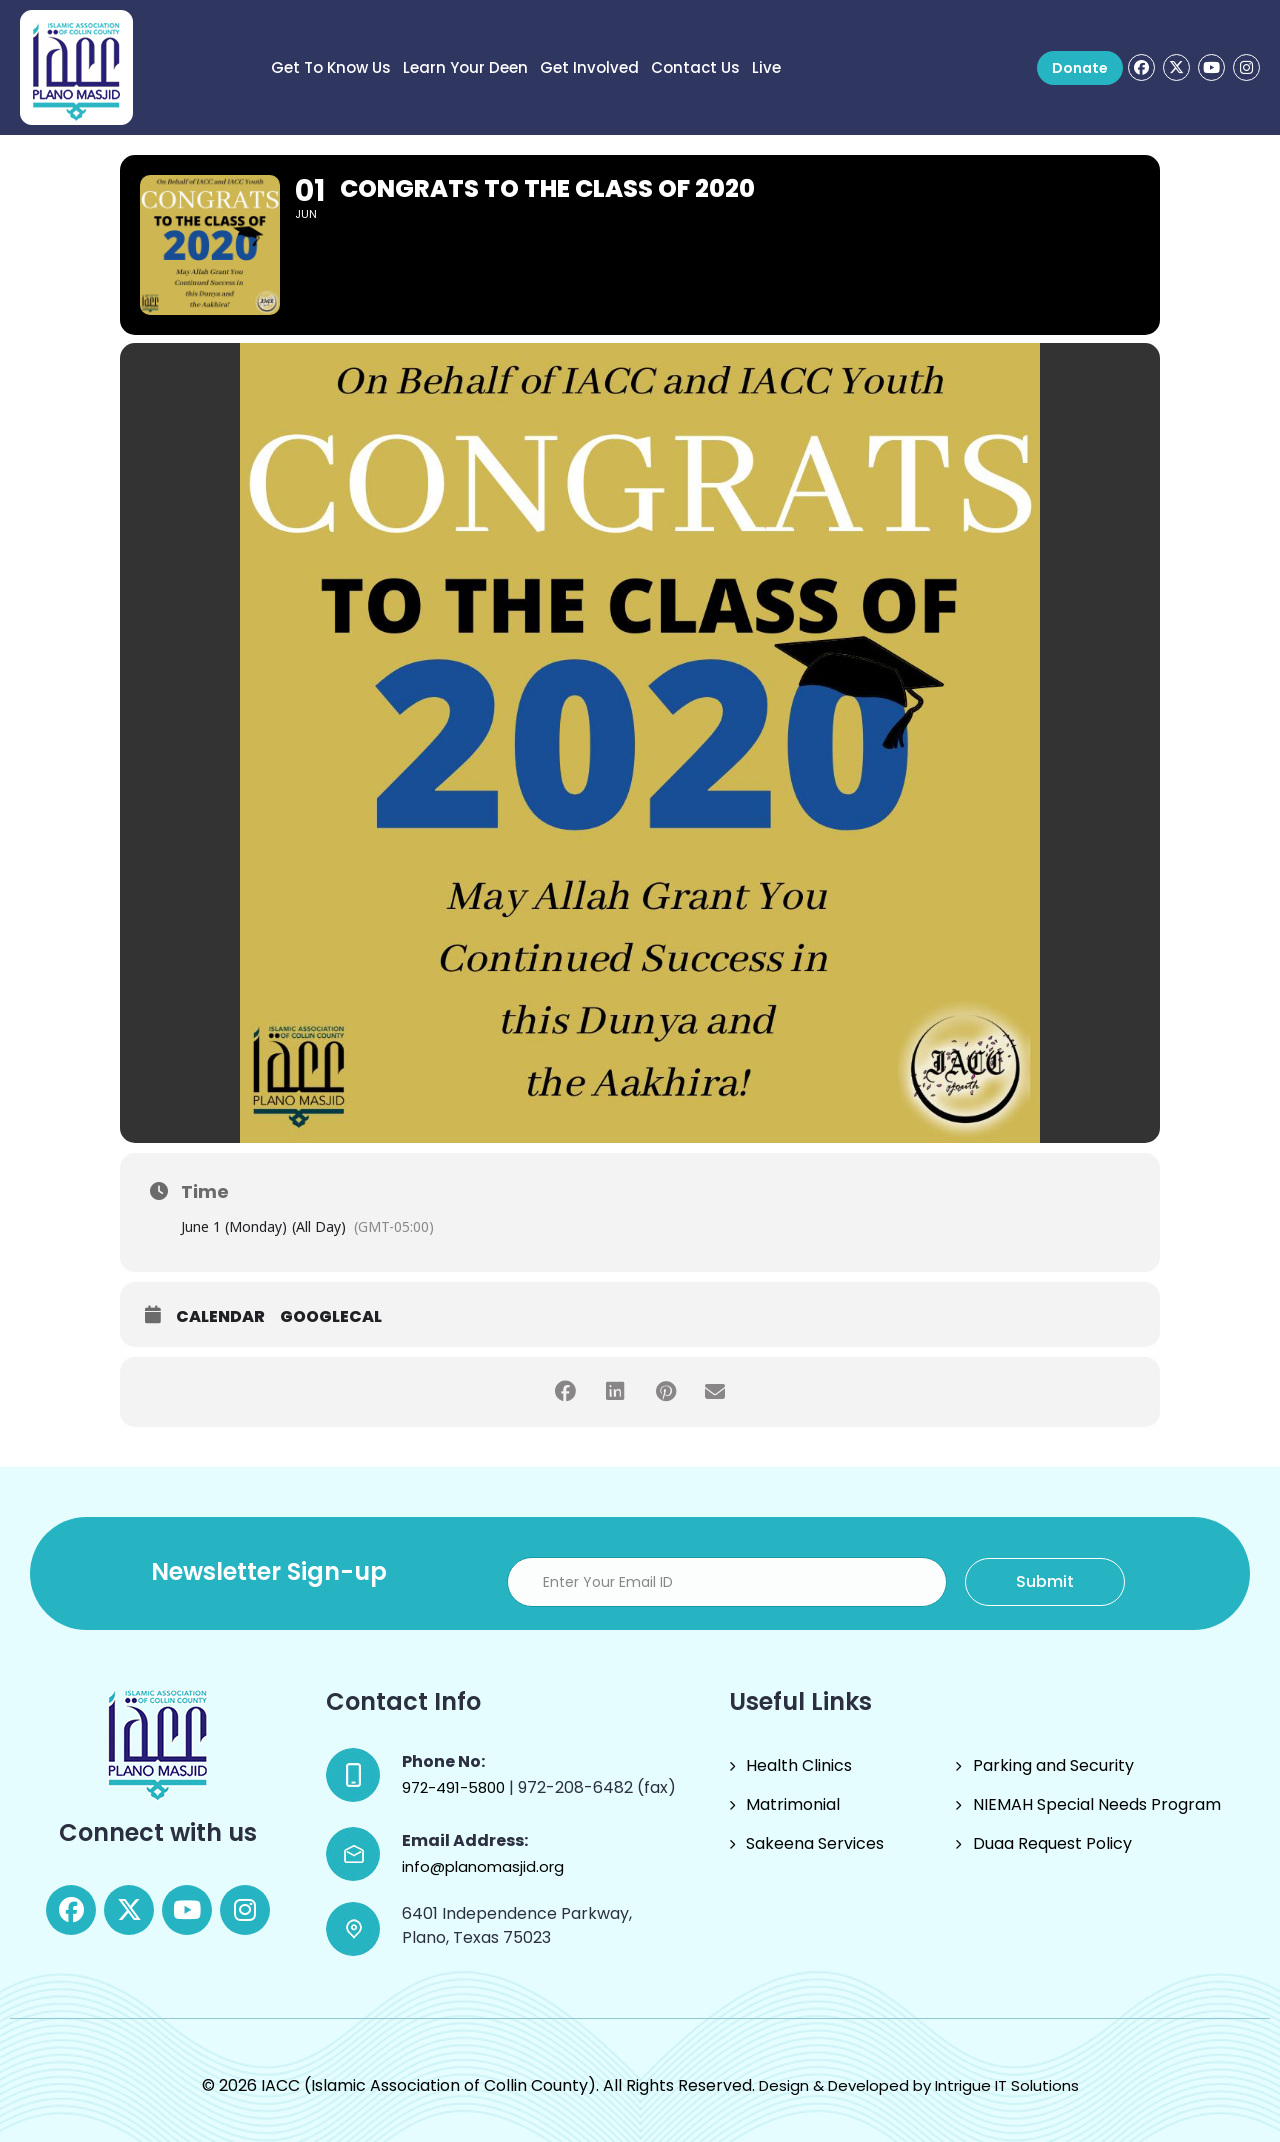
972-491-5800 (455, 1787)
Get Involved (589, 67)
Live (766, 67)
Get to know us (331, 67)
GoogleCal (331, 1317)
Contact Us (695, 67)
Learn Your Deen (465, 67)
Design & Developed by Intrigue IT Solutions (919, 2085)
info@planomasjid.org (483, 1866)
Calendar (220, 1317)
